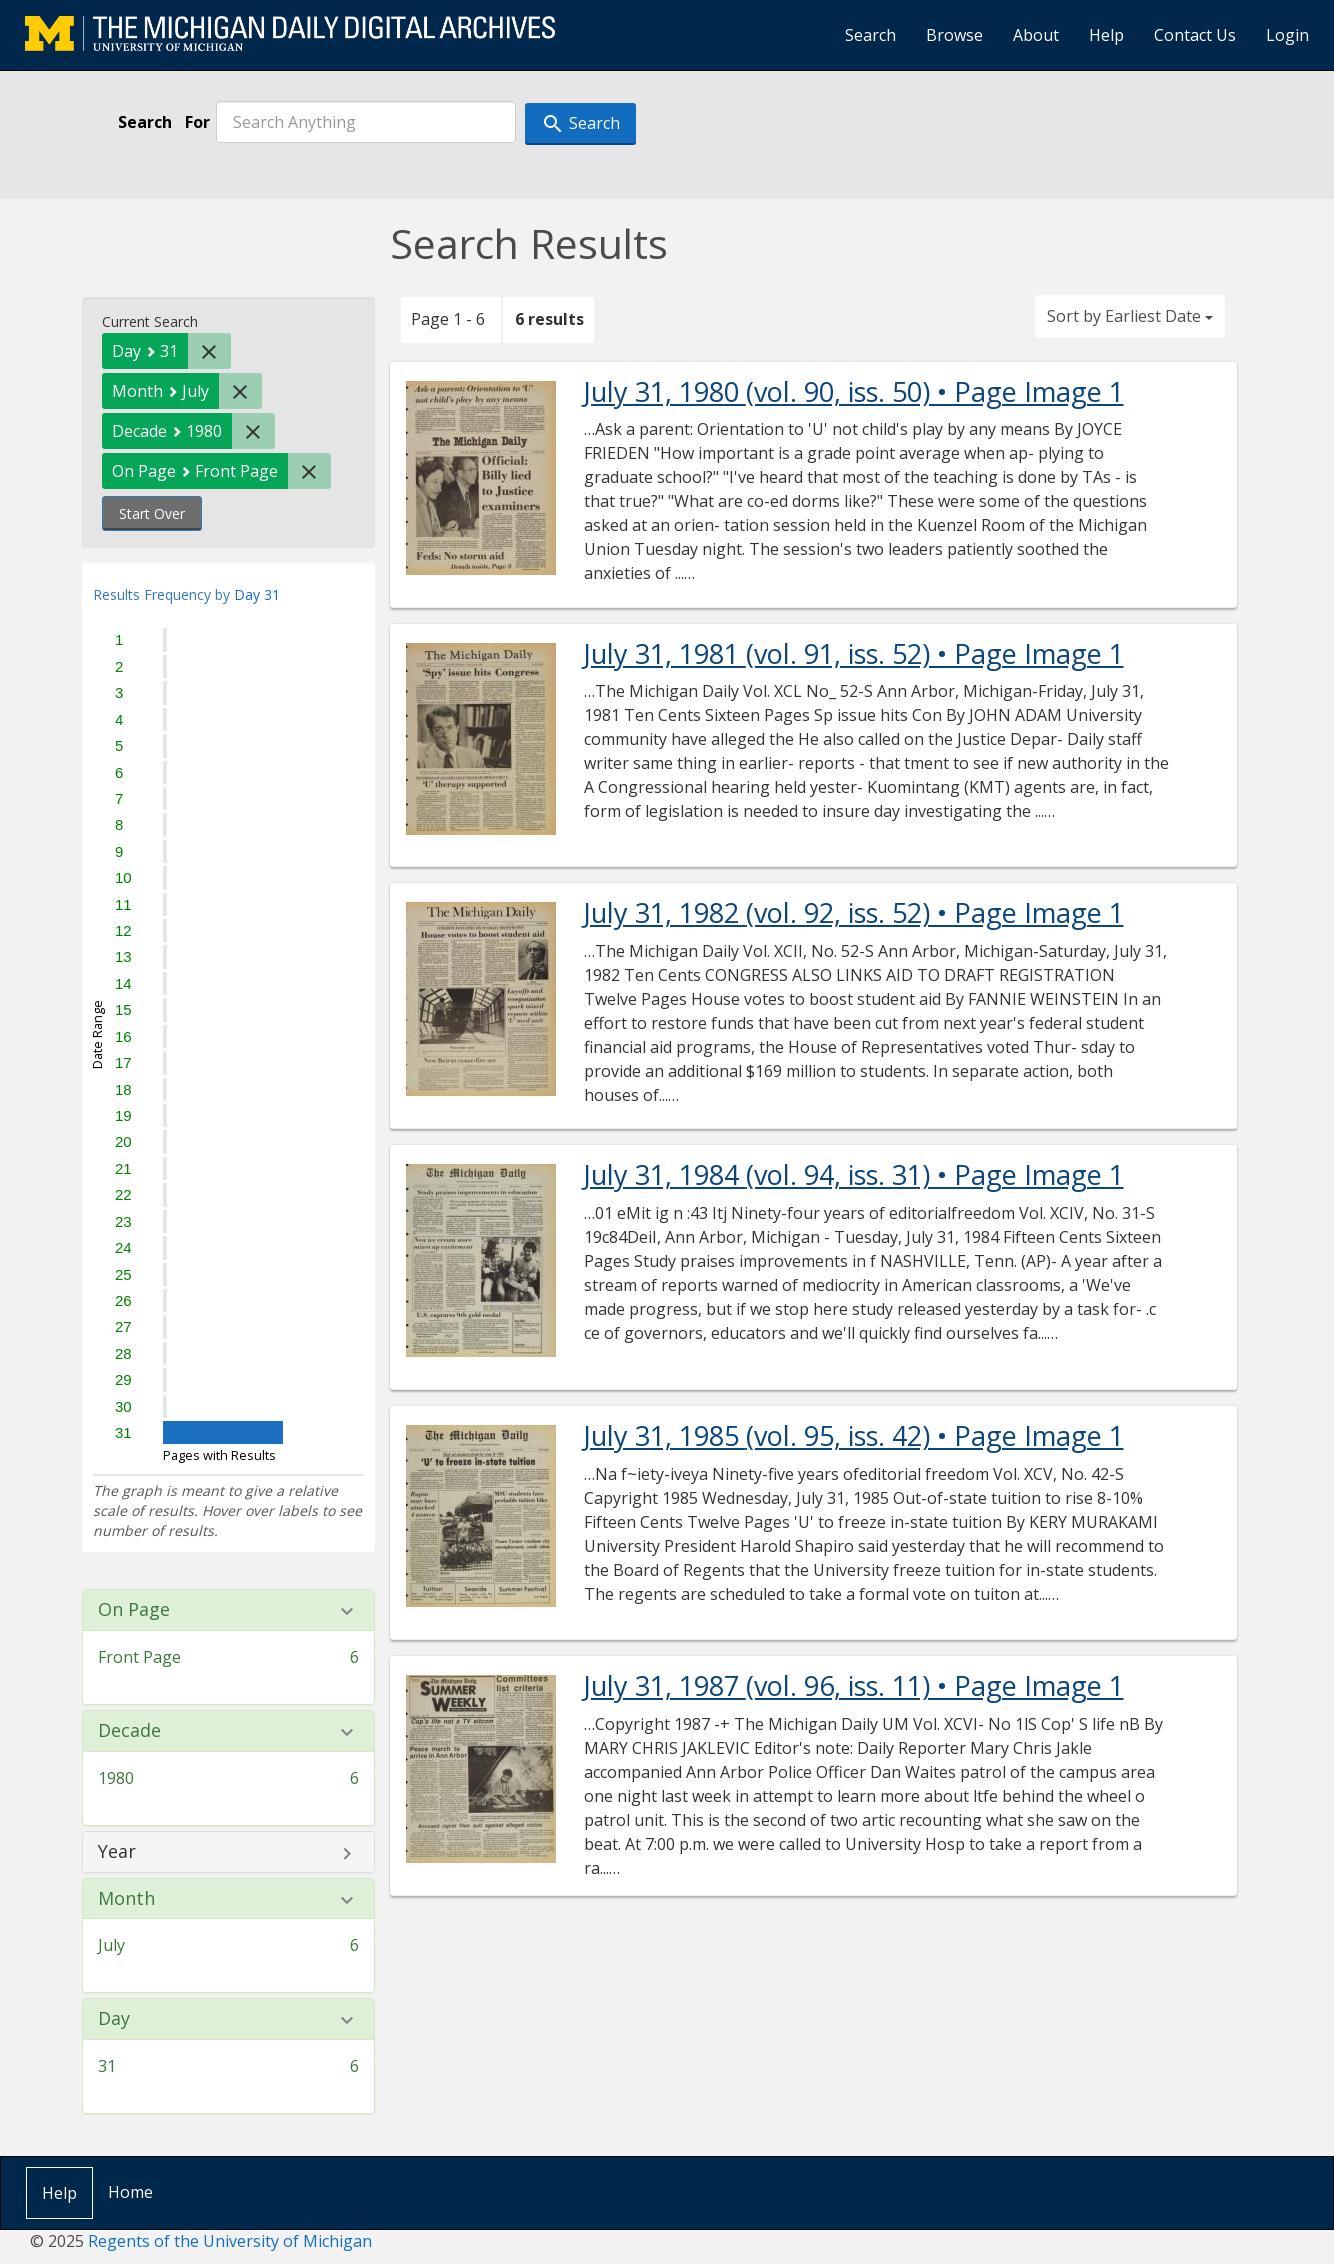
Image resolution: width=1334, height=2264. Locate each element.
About (1036, 35)
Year (117, 1852)
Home (130, 2192)
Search (870, 35)
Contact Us (1195, 35)
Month (126, 1899)
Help (1106, 35)
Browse (954, 35)
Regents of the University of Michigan (230, 2241)
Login (1287, 35)
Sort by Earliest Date (1130, 316)
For (197, 122)
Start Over (152, 513)
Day (114, 2019)
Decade (129, 1731)
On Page (134, 1610)
